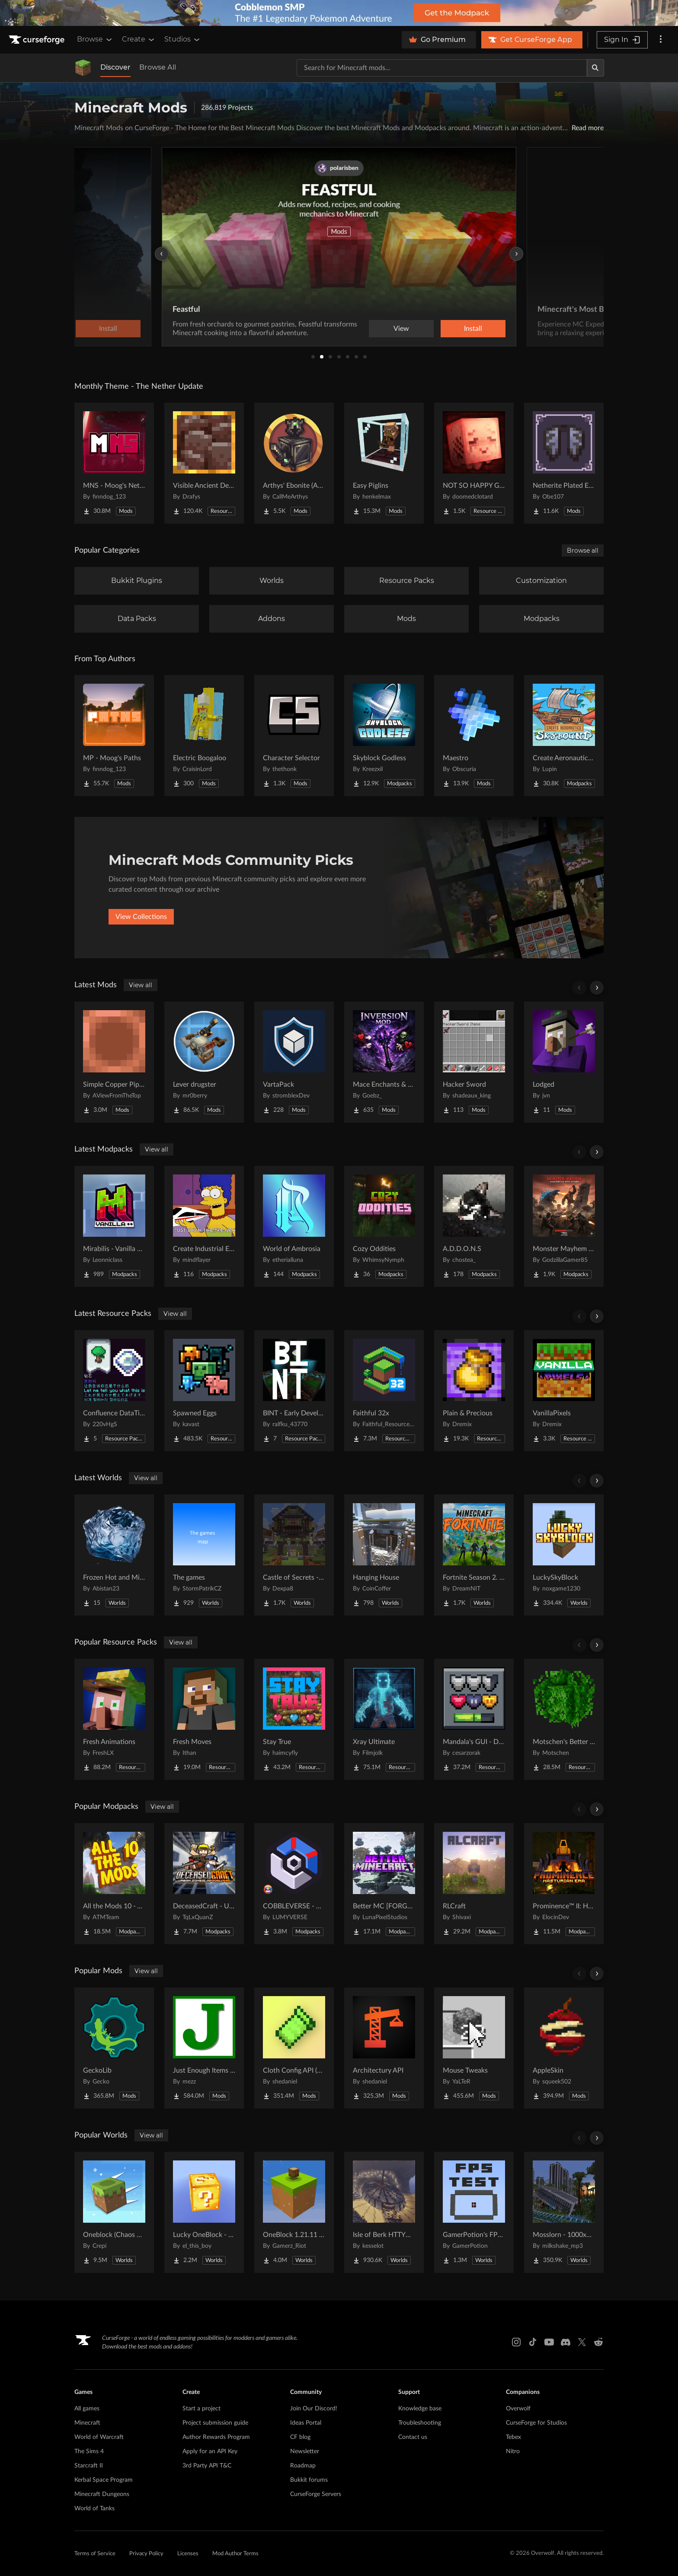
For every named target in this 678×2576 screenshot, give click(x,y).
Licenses (187, 2554)
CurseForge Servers (315, 2494)
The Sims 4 (89, 2451)
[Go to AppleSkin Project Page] (564, 2048)
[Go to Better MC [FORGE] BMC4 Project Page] (384, 1883)
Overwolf (518, 2409)
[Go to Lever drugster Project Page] (204, 1062)
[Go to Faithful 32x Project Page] (384, 1390)
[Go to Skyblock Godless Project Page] (384, 735)
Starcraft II (88, 2466)
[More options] (660, 39)
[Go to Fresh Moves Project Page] (204, 1719)
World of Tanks (94, 2509)
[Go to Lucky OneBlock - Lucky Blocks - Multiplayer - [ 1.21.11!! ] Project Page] (204, 2212)
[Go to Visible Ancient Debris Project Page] (204, 463)
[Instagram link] (516, 2342)
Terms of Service (94, 2554)
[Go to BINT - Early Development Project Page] (294, 1390)
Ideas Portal (305, 2423)
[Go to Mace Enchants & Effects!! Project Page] (384, 1062)
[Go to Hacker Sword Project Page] (474, 1062)
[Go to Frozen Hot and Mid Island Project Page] (114, 1555)
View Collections (141, 916)
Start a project (201, 2409)
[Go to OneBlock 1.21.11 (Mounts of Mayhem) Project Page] (294, 2212)
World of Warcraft (99, 2437)
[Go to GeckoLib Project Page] (114, 2048)
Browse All (157, 67)
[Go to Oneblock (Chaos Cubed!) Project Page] (114, 2212)
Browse (95, 39)
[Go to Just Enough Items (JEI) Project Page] (204, 2048)
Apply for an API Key (209, 2451)
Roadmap (303, 2466)
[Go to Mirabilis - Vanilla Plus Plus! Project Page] (114, 1226)
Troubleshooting (419, 2423)
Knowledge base (419, 2409)
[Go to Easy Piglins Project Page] (384, 463)
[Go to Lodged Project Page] (564, 1062)
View (401, 328)
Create (139, 39)
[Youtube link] (549, 2342)
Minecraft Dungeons (101, 2494)
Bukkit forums (309, 2480)
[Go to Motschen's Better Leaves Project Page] (564, 1719)
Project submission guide (215, 2423)
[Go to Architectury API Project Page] (384, 2048)
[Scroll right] (597, 988)
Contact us (412, 2437)
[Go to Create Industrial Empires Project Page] (204, 1226)
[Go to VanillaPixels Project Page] (564, 1390)
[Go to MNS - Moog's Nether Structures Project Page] (114, 463)
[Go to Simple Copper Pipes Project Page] (114, 1062)
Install (473, 328)
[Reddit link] (598, 2342)
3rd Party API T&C (206, 2466)
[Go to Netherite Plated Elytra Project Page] (564, 463)
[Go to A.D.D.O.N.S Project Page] (474, 1226)
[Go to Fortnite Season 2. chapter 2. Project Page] (474, 1555)
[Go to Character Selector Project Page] (294, 735)
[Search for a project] (442, 68)
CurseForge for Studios (536, 2423)
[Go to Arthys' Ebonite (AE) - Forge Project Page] (294, 463)
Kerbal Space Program (103, 2480)
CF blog (300, 2437)
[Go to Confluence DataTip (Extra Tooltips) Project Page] (114, 1390)
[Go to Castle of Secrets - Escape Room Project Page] (294, 1555)
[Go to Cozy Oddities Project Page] (384, 1226)
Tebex (513, 2437)
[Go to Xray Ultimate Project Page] (384, 1719)
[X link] (582, 2342)
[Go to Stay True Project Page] (294, 1719)
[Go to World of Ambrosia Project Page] (294, 1226)
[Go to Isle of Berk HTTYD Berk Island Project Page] (384, 2212)
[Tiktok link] (533, 2342)
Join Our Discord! (313, 2409)
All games (86, 2409)
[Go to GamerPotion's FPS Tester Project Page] (474, 2212)
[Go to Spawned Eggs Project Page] (204, 1390)
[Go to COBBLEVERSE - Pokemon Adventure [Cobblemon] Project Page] (294, 1883)
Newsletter (304, 2451)
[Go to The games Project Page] (204, 1555)
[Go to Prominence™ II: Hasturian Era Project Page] (564, 1883)
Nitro (513, 2451)
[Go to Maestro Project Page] (474, 735)
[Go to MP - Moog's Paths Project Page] (114, 735)
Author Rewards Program (216, 2437)
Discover (115, 67)
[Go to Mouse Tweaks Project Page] (474, 2048)
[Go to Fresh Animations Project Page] (114, 1719)
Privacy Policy (146, 2554)
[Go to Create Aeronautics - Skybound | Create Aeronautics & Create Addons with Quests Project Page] (564, 735)
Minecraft (87, 2423)
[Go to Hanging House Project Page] (384, 1555)
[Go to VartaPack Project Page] (294, 1062)
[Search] (595, 68)
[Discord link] (565, 2342)
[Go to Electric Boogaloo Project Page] (204, 735)
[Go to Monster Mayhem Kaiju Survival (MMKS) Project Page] (564, 1226)
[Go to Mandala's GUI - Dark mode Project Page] (474, 1719)
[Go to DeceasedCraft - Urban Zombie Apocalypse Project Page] (204, 1883)
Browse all (582, 550)
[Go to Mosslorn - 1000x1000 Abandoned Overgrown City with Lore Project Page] (564, 2212)
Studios (182, 39)
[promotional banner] (339, 13)
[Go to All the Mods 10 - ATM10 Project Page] (114, 1883)
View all (140, 985)
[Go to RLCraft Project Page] (474, 1883)
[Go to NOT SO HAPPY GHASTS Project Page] (474, 463)
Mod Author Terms (235, 2554)
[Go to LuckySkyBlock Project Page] (564, 1555)
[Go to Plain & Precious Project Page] (474, 1390)
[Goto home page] (38, 39)
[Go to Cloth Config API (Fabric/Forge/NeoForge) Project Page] (294, 2048)
